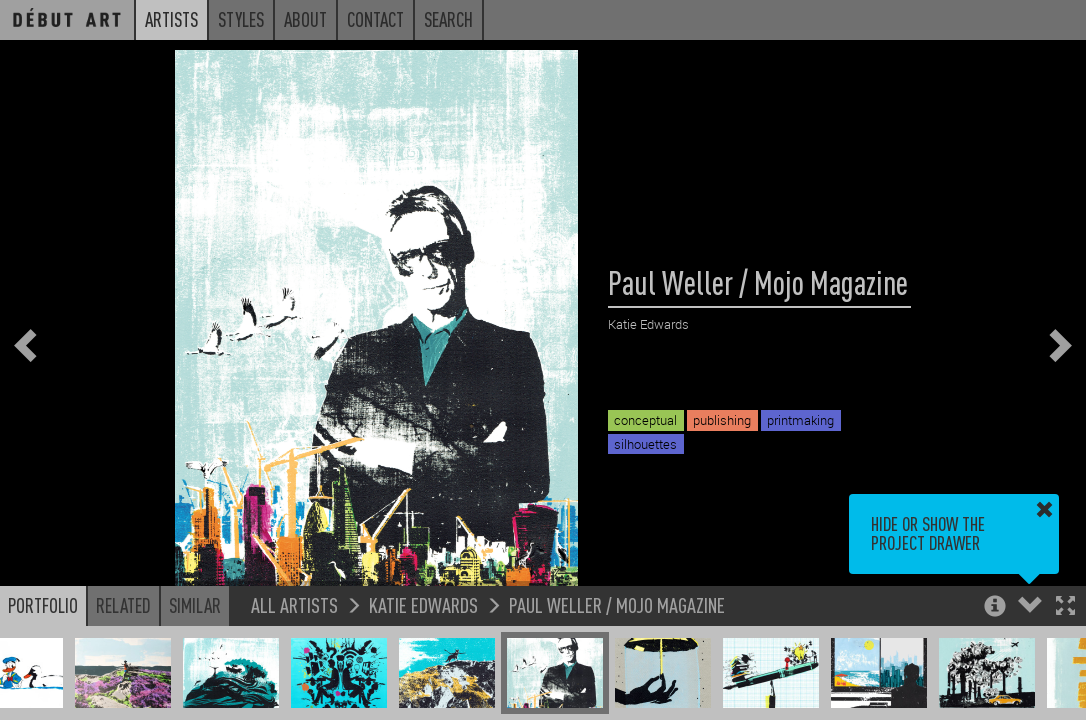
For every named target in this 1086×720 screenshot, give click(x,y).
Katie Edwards (423, 604)
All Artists (294, 604)
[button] (1065, 607)
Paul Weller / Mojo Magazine (617, 604)
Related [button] (123, 605)
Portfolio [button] (43, 605)
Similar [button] (195, 605)
